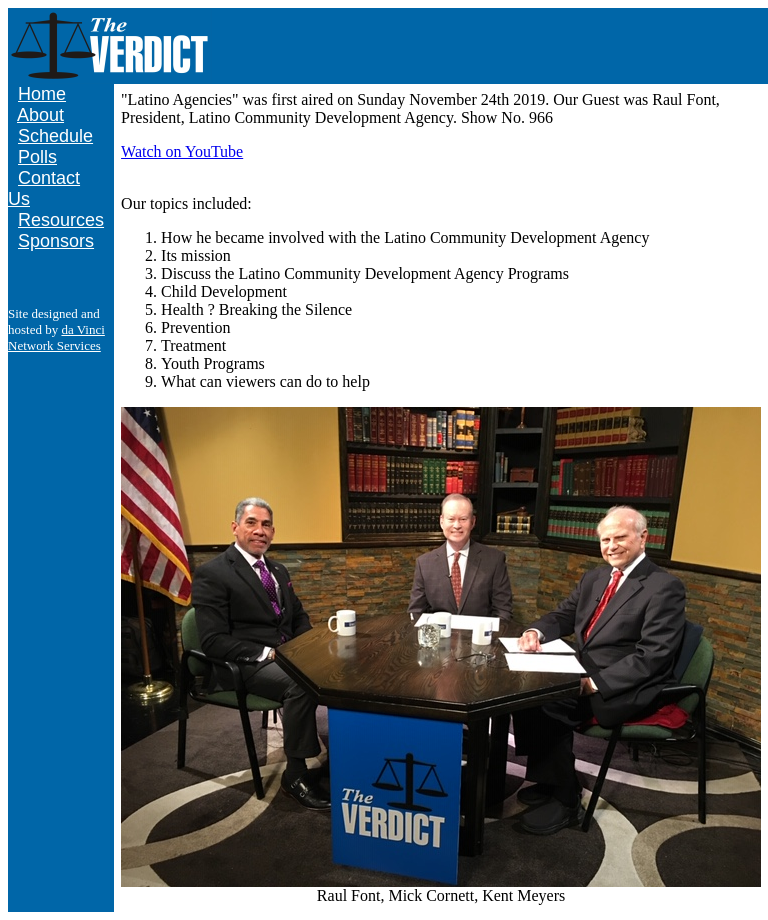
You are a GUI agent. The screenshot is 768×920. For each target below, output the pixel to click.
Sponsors (56, 241)
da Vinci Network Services (56, 337)
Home (42, 94)
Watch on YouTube (182, 151)
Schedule (55, 136)
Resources (61, 220)
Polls (37, 157)
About (40, 115)
